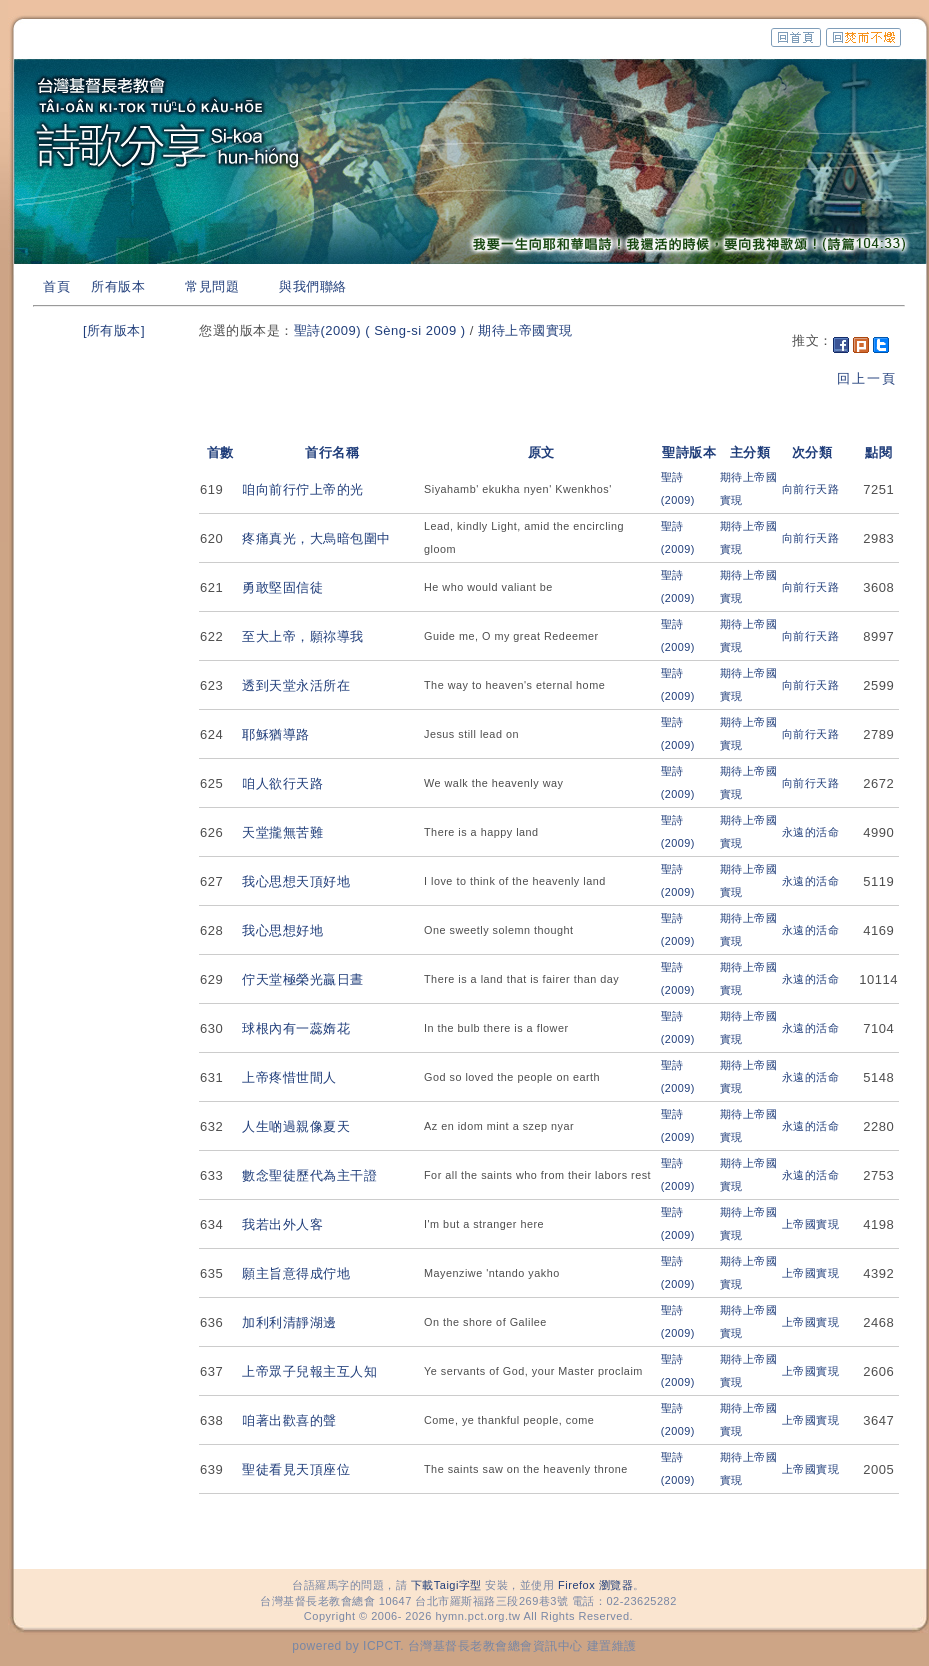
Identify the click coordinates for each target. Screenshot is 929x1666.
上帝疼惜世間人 (289, 1077)
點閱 (878, 452)
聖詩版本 (689, 452)
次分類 (812, 452)
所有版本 (118, 286)
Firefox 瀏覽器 (595, 1585)
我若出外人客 (282, 1224)
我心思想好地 (282, 930)
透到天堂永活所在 (296, 685)
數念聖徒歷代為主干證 (309, 1175)
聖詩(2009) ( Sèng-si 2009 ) (380, 330)
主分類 (750, 452)
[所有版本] (114, 330)
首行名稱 (332, 452)
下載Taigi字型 (446, 1585)
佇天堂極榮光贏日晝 (303, 979)
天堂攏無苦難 (282, 832)
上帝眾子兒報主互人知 (309, 1371)
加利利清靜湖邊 (289, 1322)
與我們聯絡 (313, 286)
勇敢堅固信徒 (282, 587)
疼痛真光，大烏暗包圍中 (316, 538)
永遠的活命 (811, 832)
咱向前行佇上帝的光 (303, 489)
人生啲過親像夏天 (296, 1126)
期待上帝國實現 (525, 330)
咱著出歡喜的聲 (289, 1420)
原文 (541, 452)
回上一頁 (867, 378)
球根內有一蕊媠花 (296, 1028)
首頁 (56, 286)
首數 (220, 452)
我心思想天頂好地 (296, 881)
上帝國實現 (811, 1224)
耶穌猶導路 (276, 734)
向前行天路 (811, 489)
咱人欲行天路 (282, 783)
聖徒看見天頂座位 (296, 1469)
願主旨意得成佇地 (296, 1273)
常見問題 (212, 286)
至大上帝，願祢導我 (303, 636)
